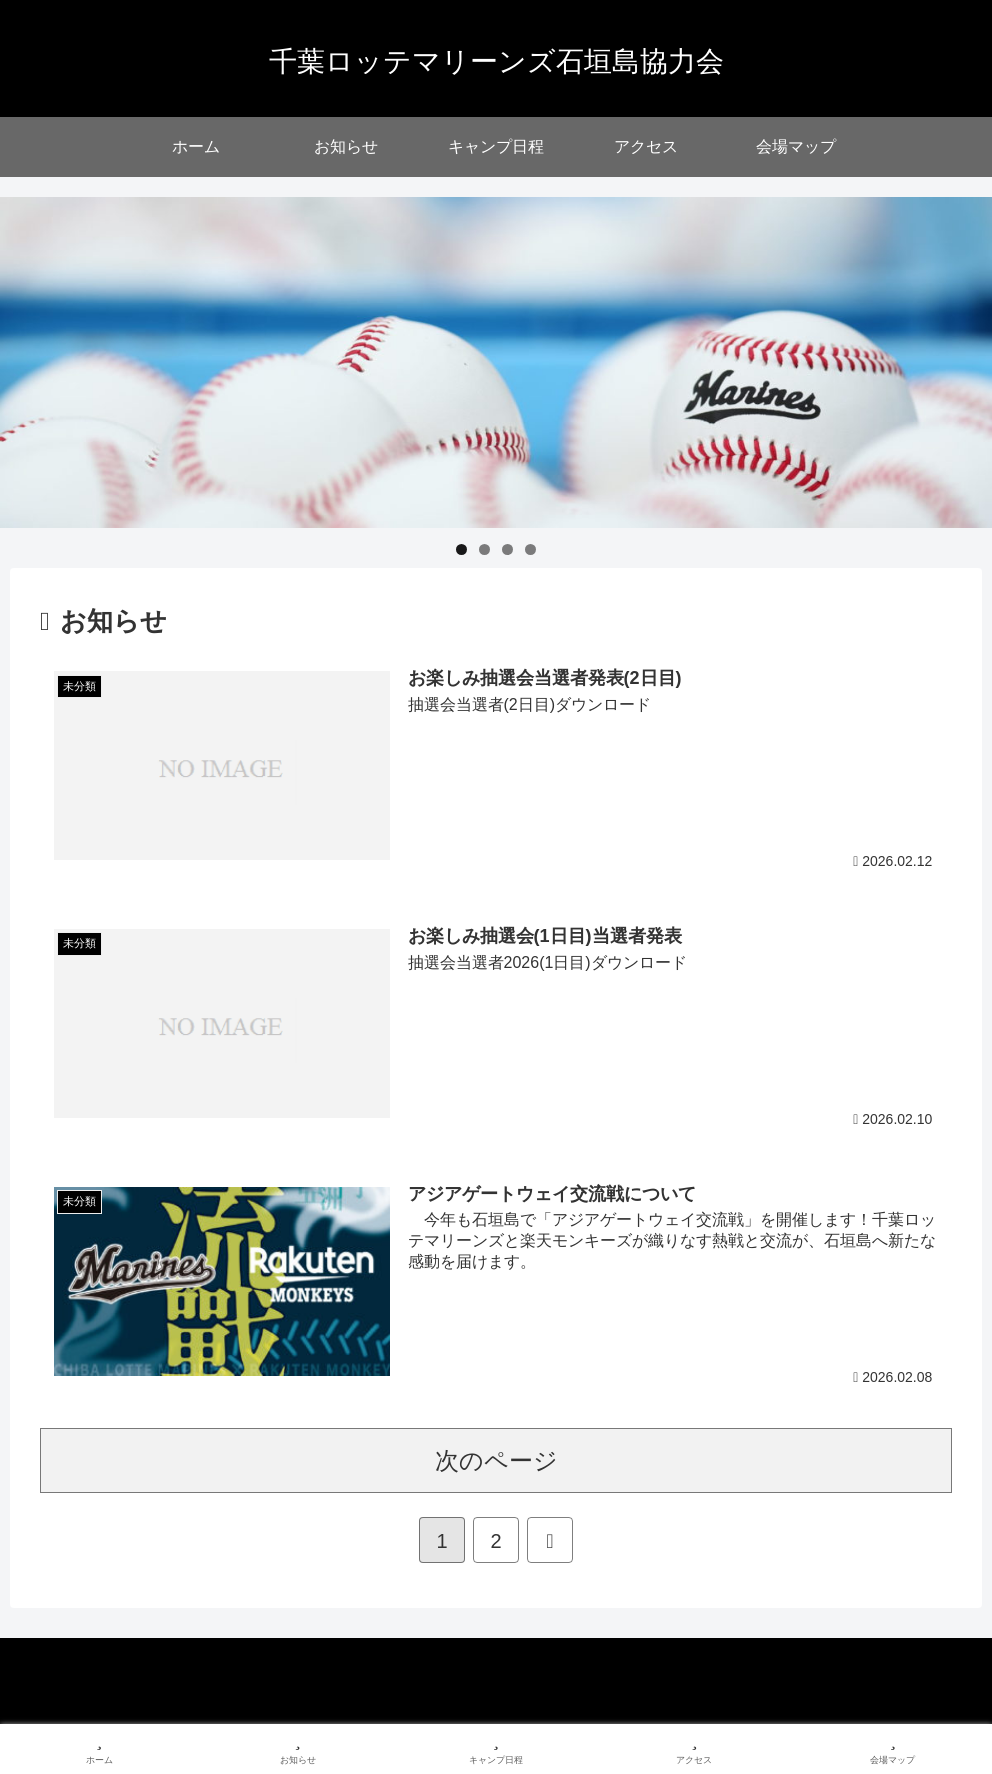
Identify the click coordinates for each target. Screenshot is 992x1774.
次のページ (496, 1460)
